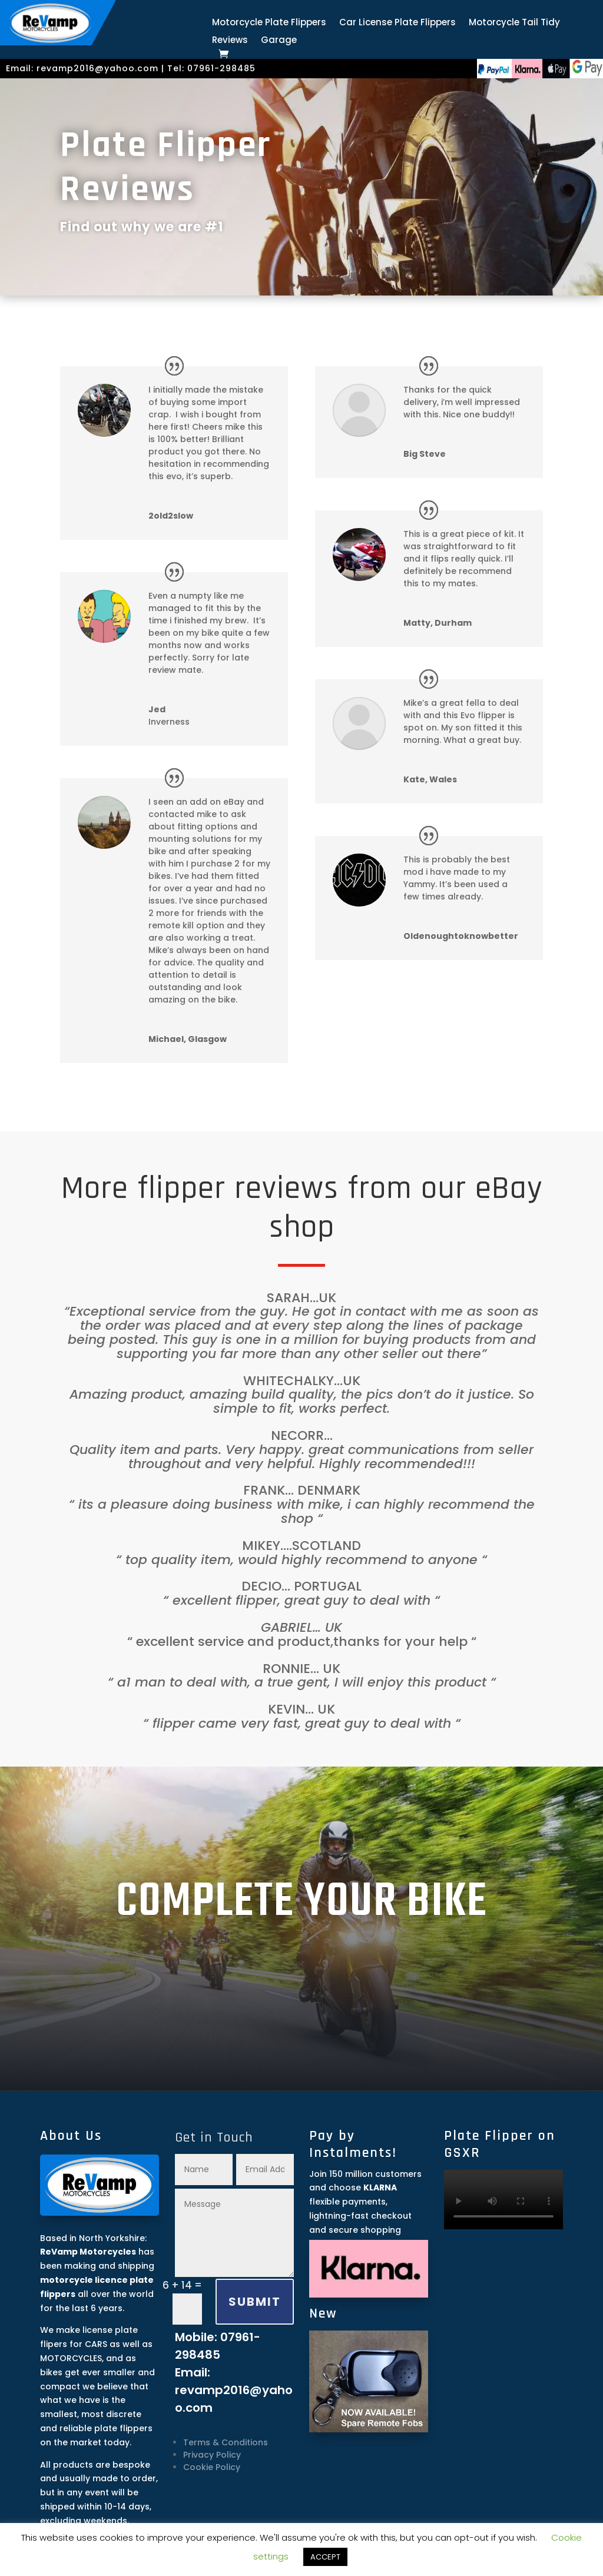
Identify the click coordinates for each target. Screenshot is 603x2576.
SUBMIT (254, 2301)
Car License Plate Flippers (397, 23)
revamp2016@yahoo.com (97, 68)
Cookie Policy (211, 2467)
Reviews (230, 41)
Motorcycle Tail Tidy (514, 23)
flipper (181, 1188)
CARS (96, 2344)
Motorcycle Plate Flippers (269, 23)
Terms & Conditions (225, 2442)
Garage (279, 41)
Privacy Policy (212, 2455)
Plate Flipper (165, 145)
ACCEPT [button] (325, 2556)
